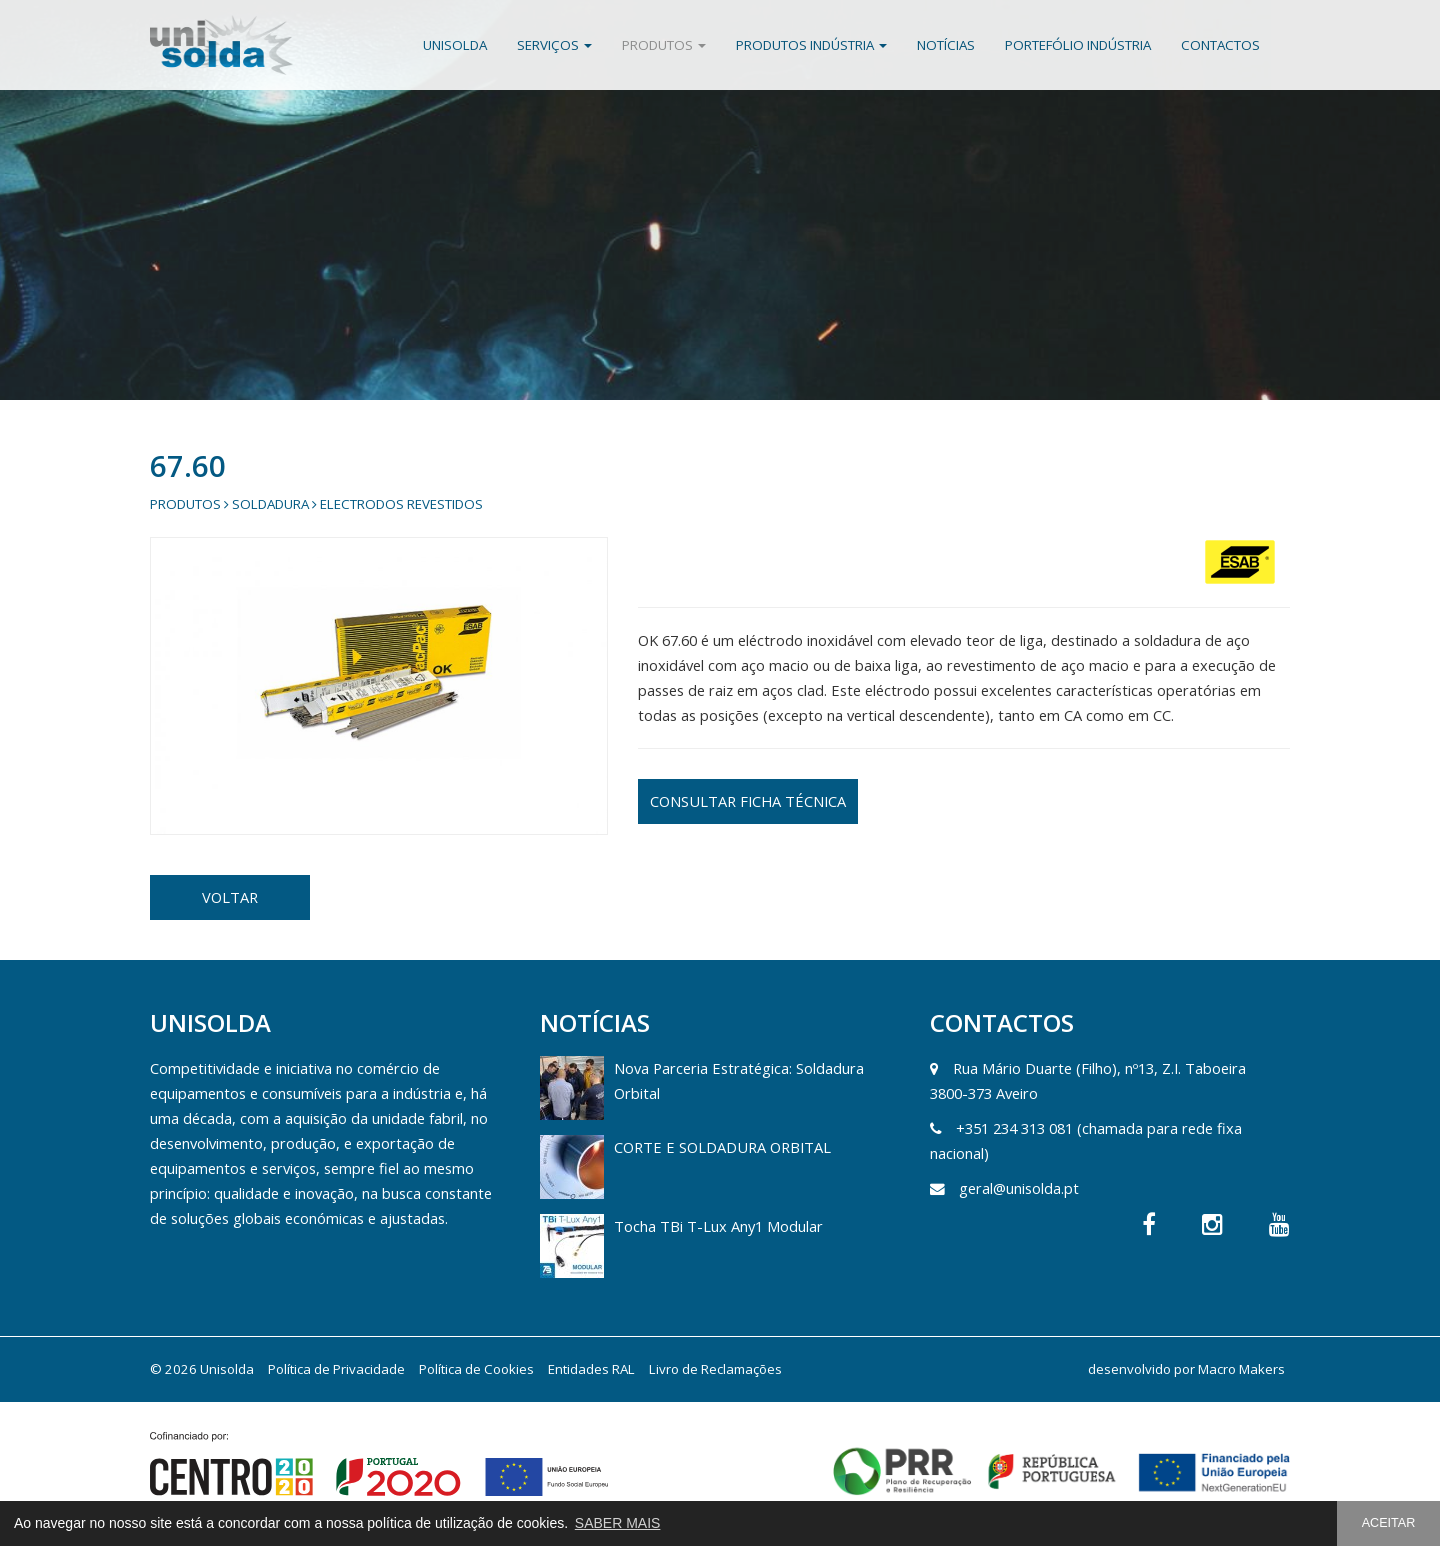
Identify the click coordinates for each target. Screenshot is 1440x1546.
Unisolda (455, 45)
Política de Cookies (476, 1369)
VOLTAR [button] (230, 897)
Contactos (1220, 45)
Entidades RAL (591, 1369)
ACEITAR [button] (1389, 1523)
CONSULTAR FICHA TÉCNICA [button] (748, 801)
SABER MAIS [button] (618, 1523)
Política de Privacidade (336, 1369)
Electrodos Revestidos (401, 504)
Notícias (946, 45)
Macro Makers (1241, 1369)
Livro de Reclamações (715, 1369)
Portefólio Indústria (1078, 45)
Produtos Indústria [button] (811, 45)
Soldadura (270, 504)
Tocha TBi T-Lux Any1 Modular (718, 1226)
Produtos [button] (664, 45)
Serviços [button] (554, 45)
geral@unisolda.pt (1019, 1188)
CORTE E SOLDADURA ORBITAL (722, 1147)
